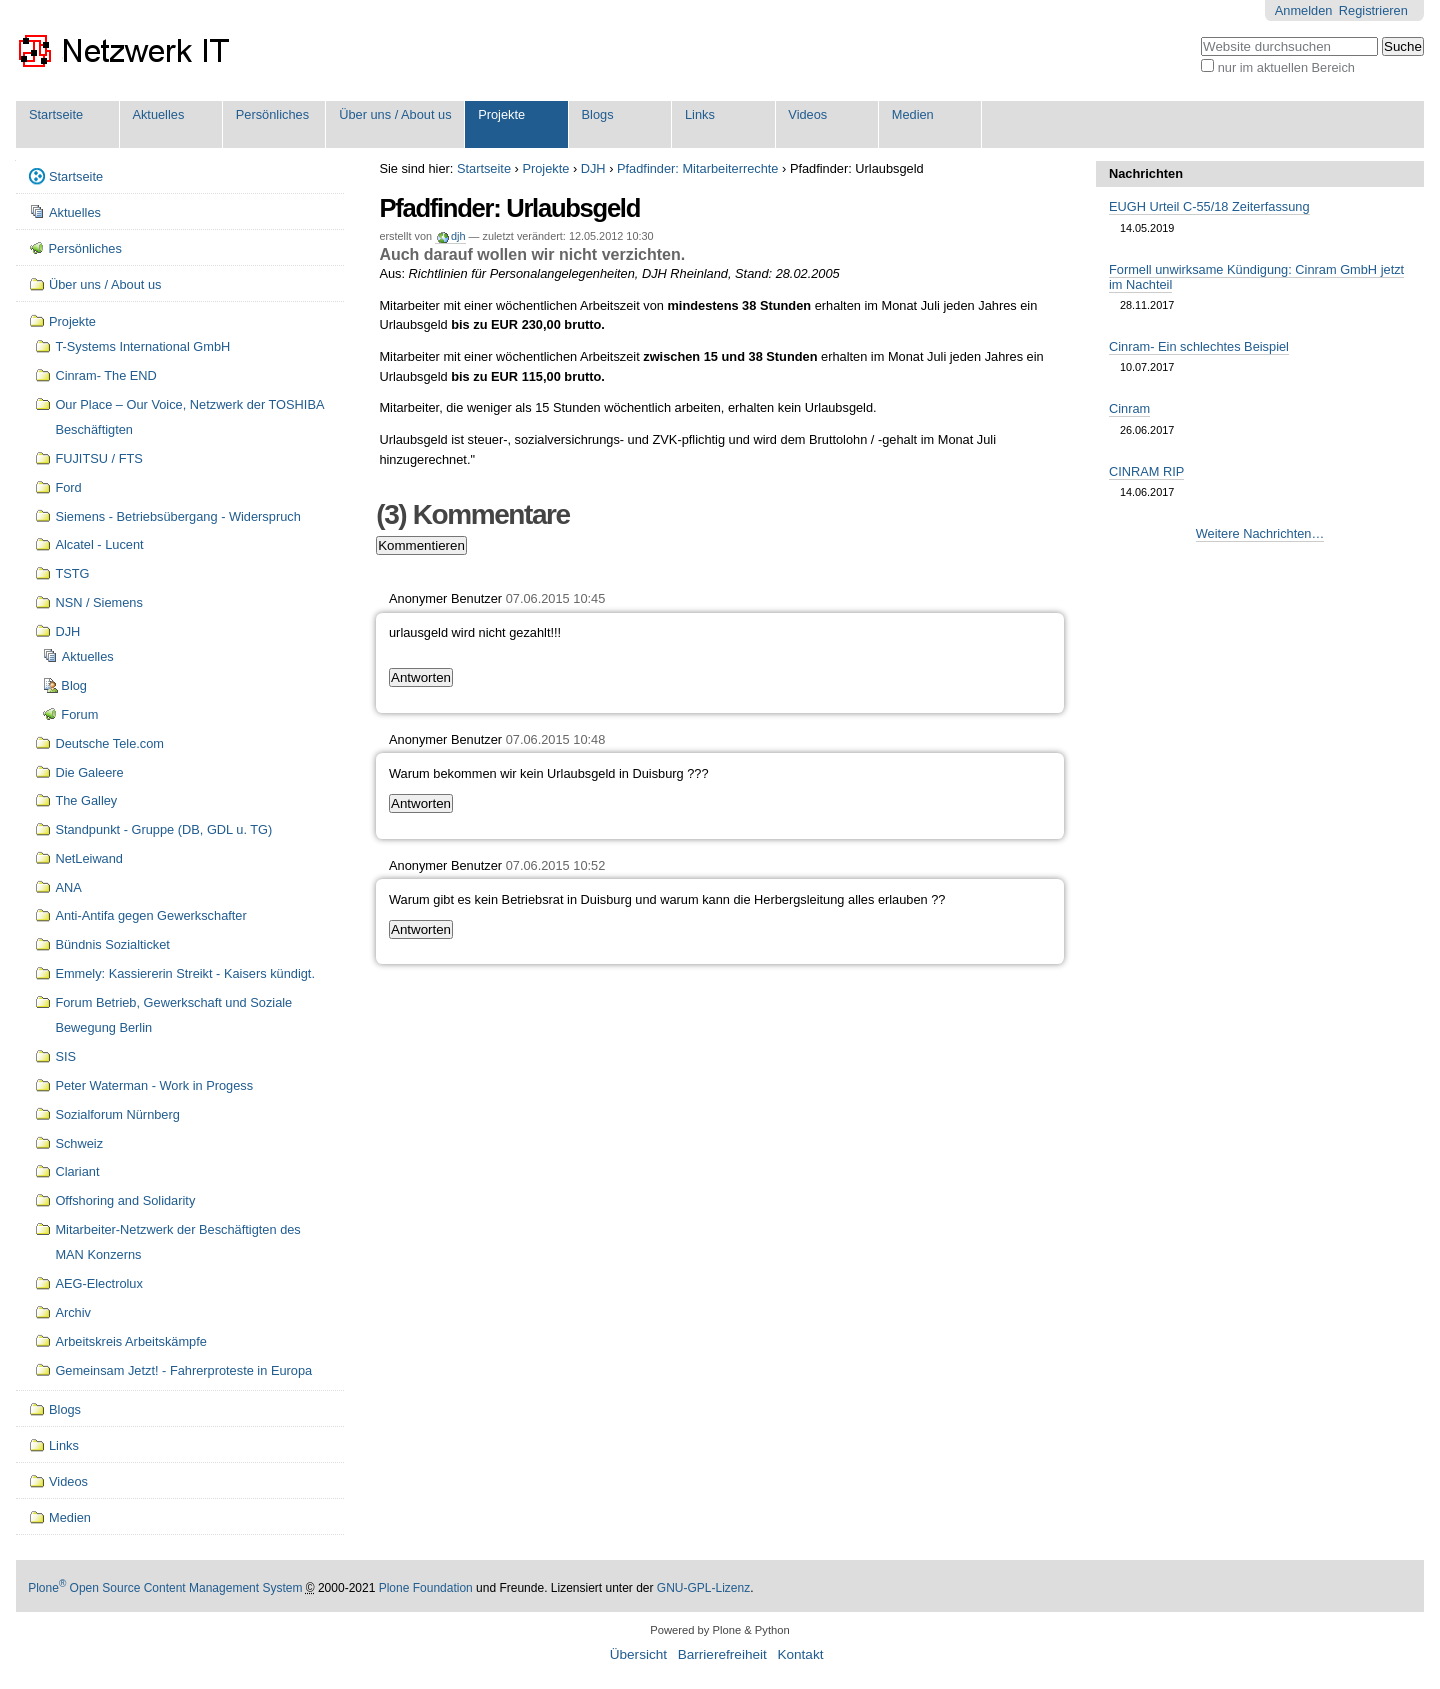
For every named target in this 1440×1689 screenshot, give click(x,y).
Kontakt (800, 1654)
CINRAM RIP (1146, 471)
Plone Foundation (426, 1588)
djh (458, 236)
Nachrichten (1146, 173)
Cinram (1129, 408)
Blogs (598, 114)
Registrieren (1373, 10)
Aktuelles (158, 114)
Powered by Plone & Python (719, 1630)
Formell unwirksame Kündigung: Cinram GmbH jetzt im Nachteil (1256, 277)
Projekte (501, 114)
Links (700, 114)
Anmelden (1304, 10)
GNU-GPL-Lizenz (703, 1588)
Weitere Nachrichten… (1260, 533)
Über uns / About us (395, 114)
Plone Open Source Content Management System (165, 1588)
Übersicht (638, 1654)
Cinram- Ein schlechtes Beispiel (1199, 346)
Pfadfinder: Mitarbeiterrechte (697, 168)
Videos (807, 114)
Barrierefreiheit (722, 1654)
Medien (913, 114)
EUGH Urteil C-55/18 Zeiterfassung (1209, 206)
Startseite (56, 114)
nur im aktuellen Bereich (1286, 67)
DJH (593, 168)
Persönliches (272, 114)
